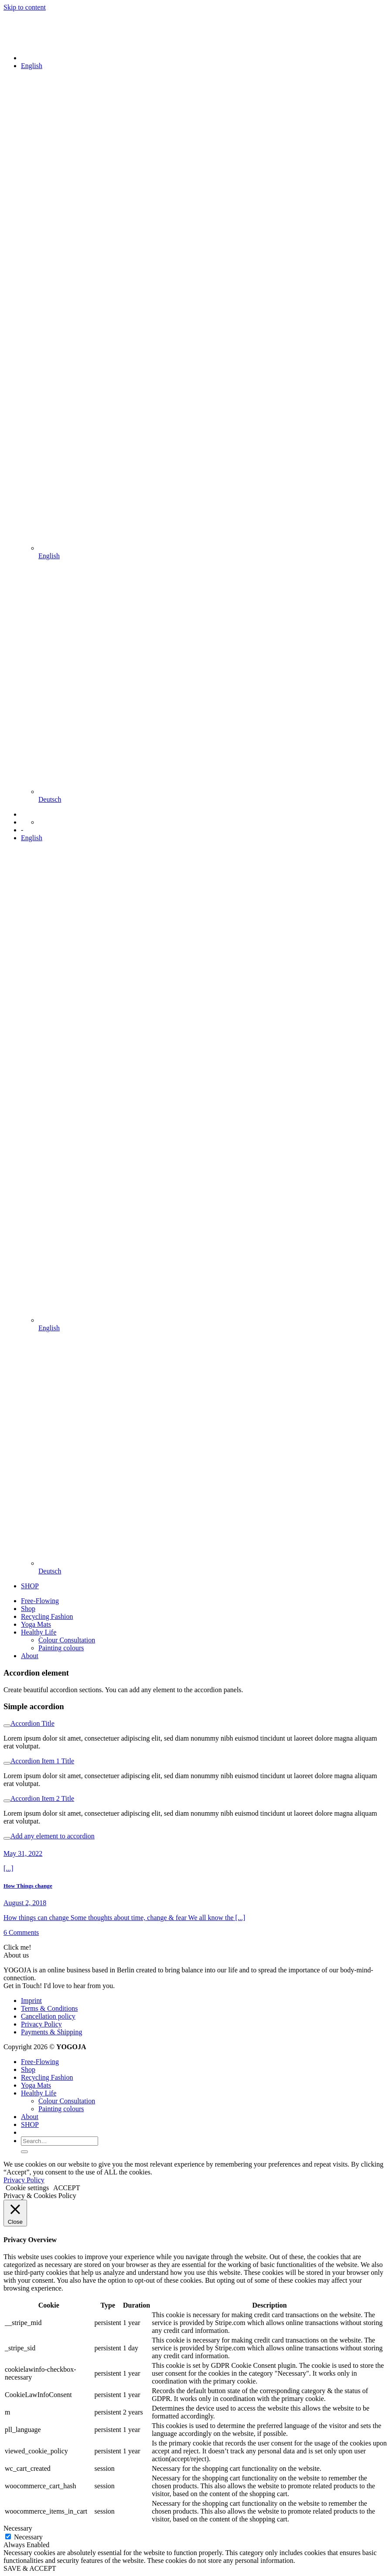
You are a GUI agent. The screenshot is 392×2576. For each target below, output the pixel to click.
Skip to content (24, 7)
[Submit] (24, 2151)
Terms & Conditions (49, 2008)
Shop (28, 1608)
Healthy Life (38, 1632)
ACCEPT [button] (66, 2187)
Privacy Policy (41, 2024)
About (29, 1655)
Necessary (28, 2537)
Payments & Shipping (51, 2032)
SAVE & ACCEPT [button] (29, 2568)
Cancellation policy (48, 2016)
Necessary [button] (17, 2528)
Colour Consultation (66, 1640)
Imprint (31, 2000)
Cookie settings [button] (27, 2187)
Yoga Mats (36, 1624)
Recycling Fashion (47, 1616)
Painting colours (61, 1648)
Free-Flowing (40, 1600)
